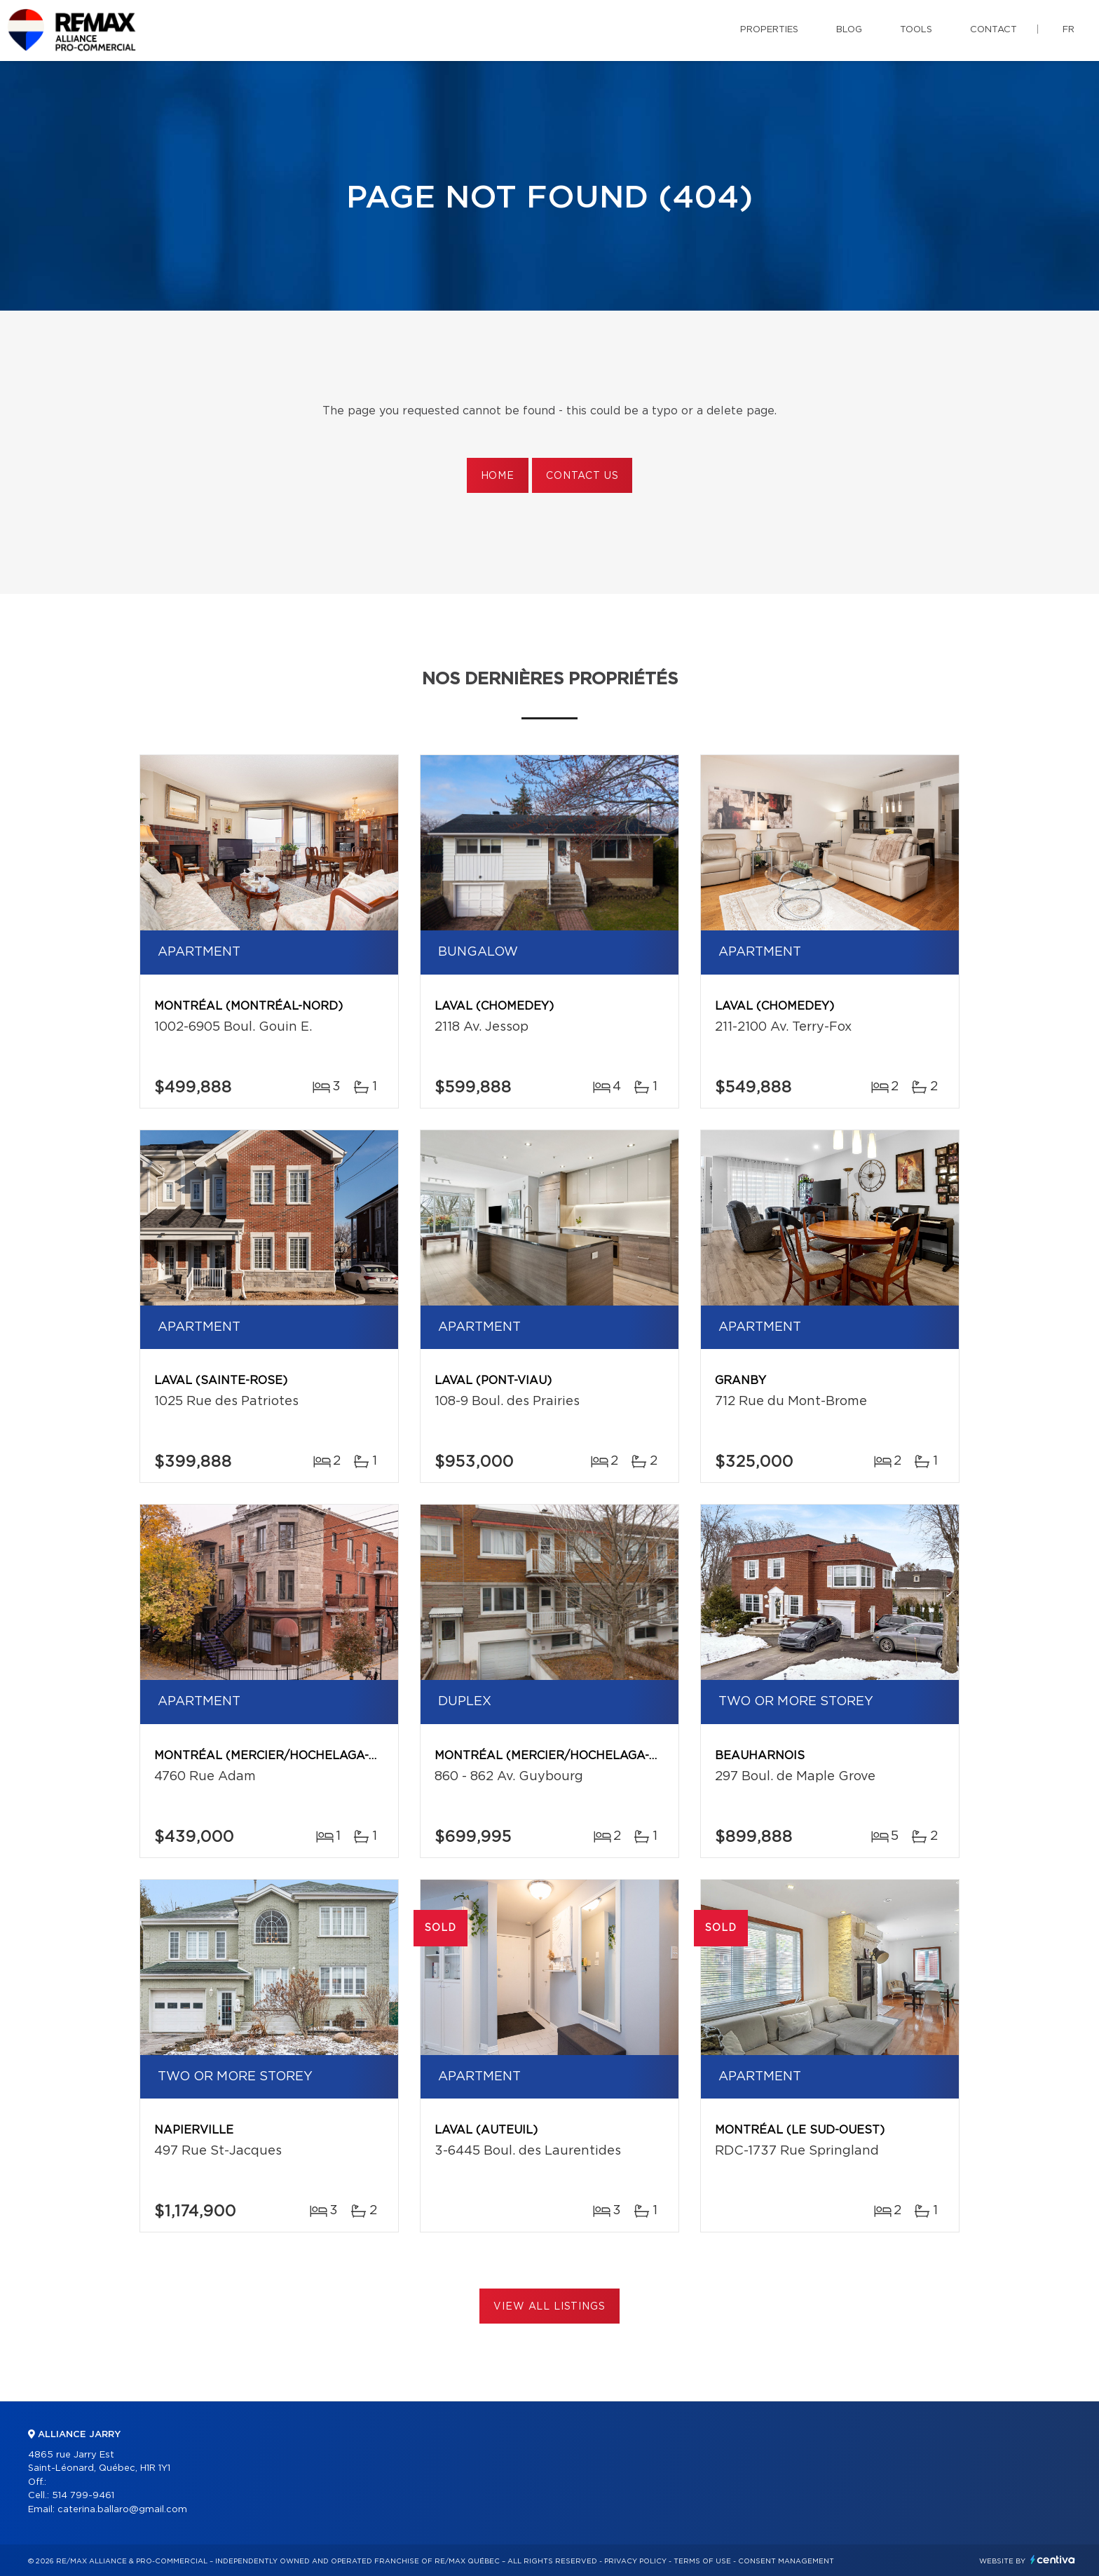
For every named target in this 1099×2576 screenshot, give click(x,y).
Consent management (786, 2561)
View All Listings (549, 2307)
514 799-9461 (83, 2495)
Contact (993, 29)
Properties (769, 29)
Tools (916, 29)
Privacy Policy (635, 2561)
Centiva (1052, 2559)
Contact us (582, 476)
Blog (849, 29)
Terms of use (702, 2561)
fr (1068, 29)
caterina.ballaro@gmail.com (122, 2509)
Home (497, 476)
